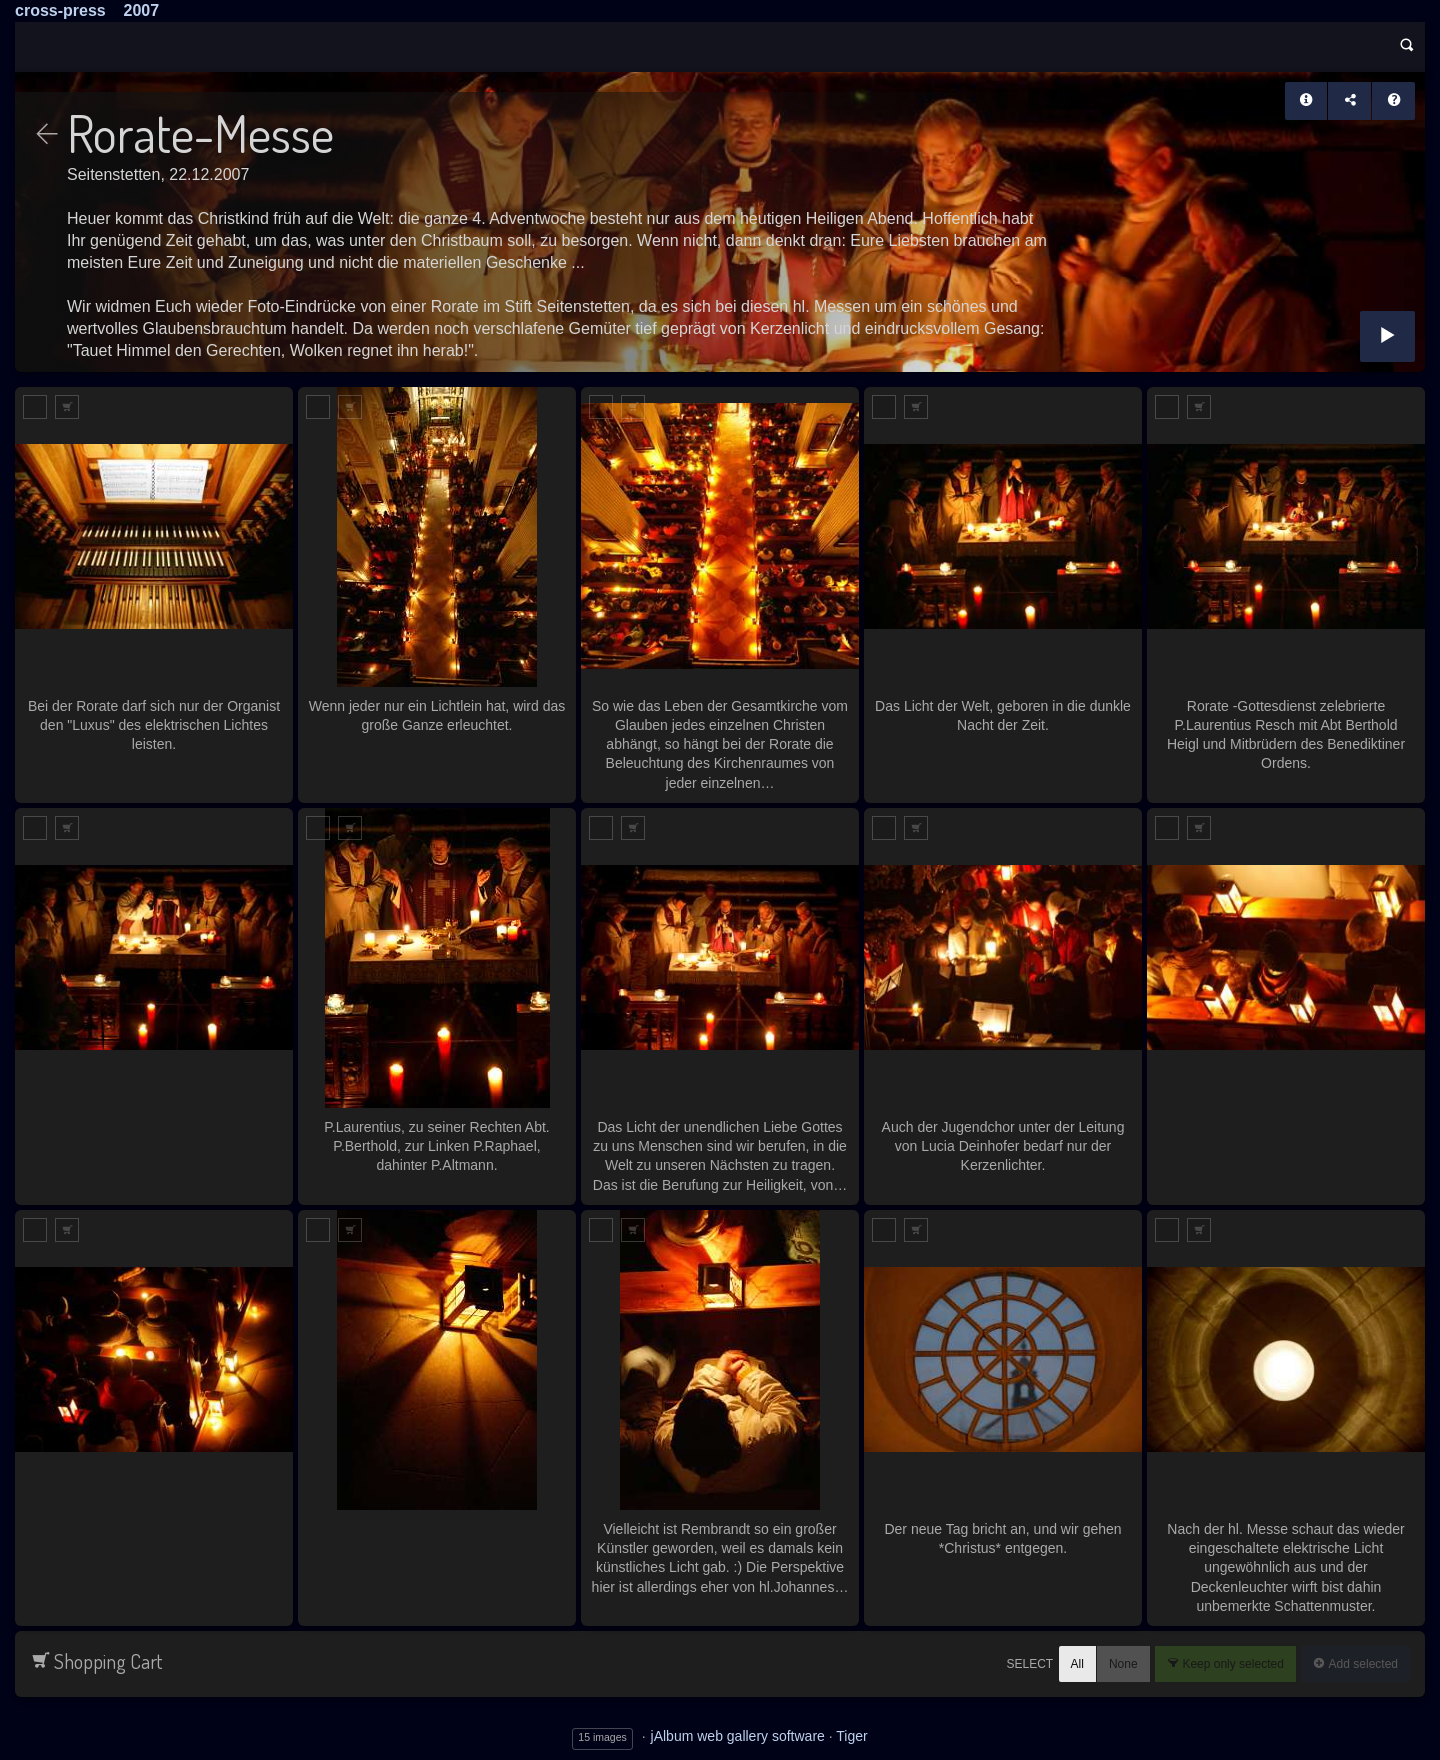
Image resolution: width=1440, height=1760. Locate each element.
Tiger (851, 1736)
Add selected (1361, 1664)
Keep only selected (1231, 1664)
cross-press (60, 10)
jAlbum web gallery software (738, 1736)
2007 (142, 10)
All (1077, 1664)
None (1123, 1664)
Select (1029, 1665)
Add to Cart (67, 407)
